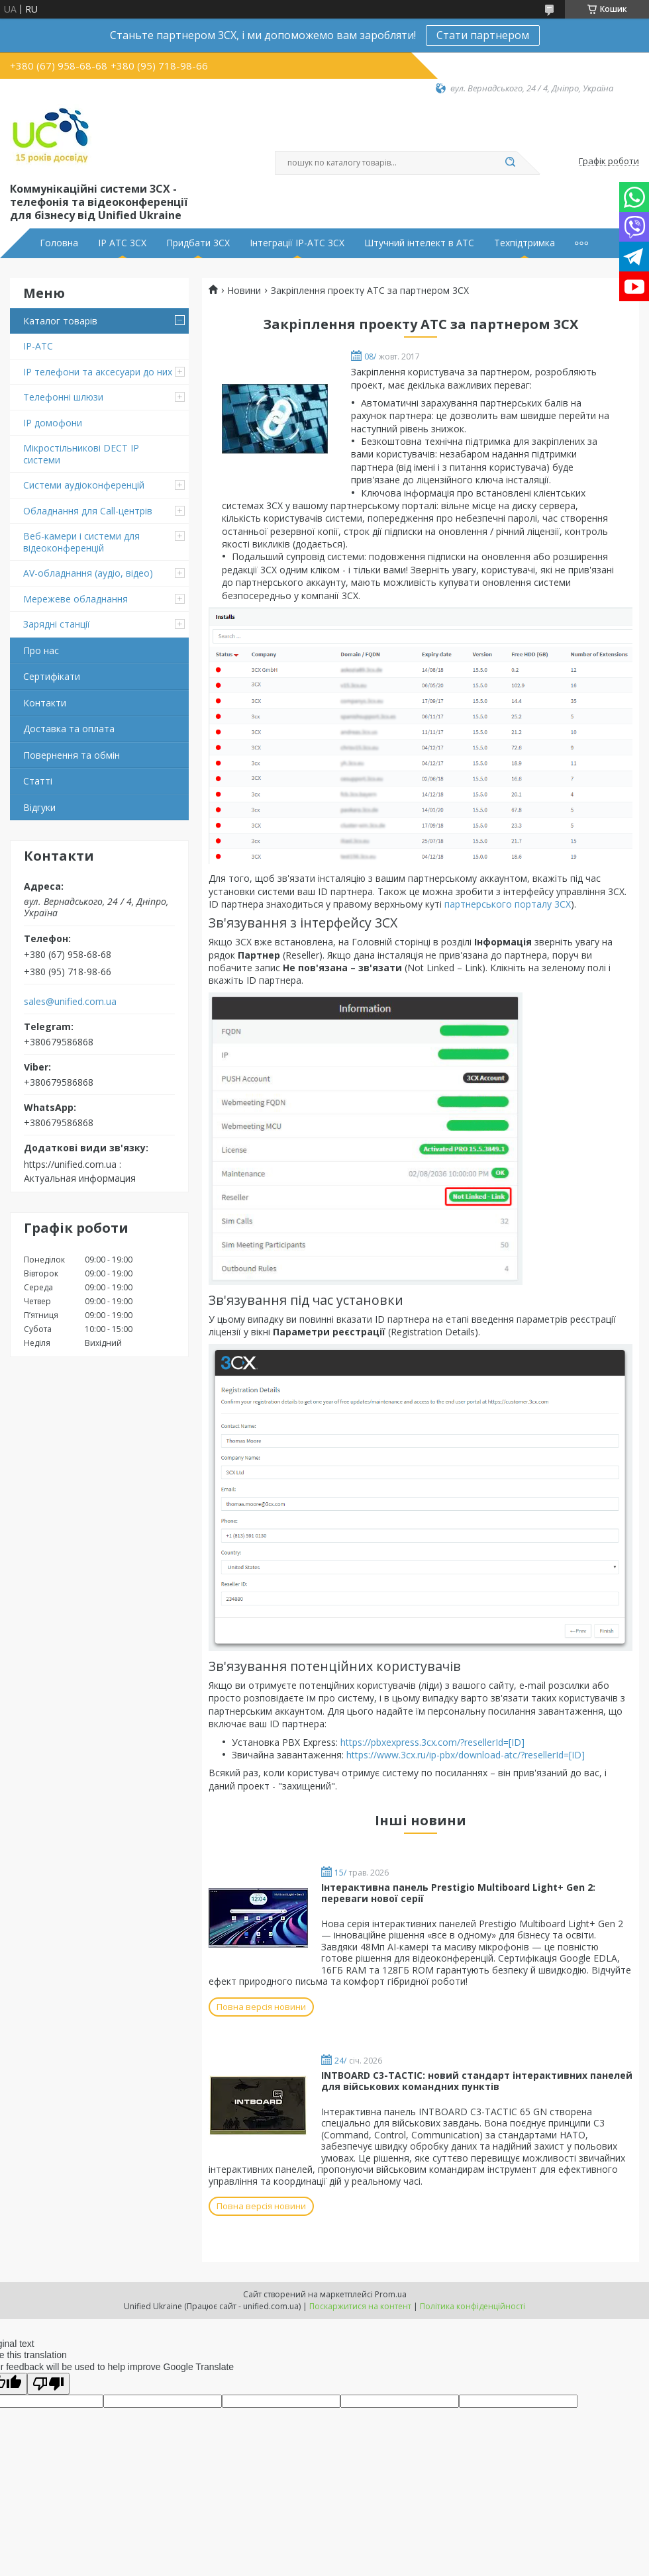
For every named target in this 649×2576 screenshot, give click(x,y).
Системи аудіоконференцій (83, 485)
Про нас (41, 650)
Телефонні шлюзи (63, 397)
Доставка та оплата (69, 728)
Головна (59, 243)
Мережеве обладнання (75, 599)
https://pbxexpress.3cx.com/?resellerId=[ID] (432, 1742)
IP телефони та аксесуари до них (97, 371)
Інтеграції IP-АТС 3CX (297, 243)
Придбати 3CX (198, 243)
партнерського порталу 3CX (507, 904)
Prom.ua (391, 2294)
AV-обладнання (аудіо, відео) (88, 573)
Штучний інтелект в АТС (419, 243)
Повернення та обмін (71, 755)
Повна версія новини (261, 2007)
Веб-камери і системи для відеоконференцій (81, 542)
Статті (37, 781)
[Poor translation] (48, 2384)
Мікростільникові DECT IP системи (81, 454)
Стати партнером (482, 35)
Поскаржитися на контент (360, 2306)
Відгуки (39, 807)
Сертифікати (51, 676)
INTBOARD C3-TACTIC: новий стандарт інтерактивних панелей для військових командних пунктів (476, 2081)
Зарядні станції (56, 624)
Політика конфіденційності (472, 2306)
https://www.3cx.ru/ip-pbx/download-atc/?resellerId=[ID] (465, 1754)
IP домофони (52, 422)
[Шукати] (510, 163)
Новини (244, 291)
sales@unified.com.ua (70, 1002)
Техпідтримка (524, 243)
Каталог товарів (60, 320)
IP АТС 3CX (122, 243)
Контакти (44, 702)
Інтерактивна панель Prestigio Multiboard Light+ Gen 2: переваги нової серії (458, 1893)
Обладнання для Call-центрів (87, 510)
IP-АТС (38, 346)
